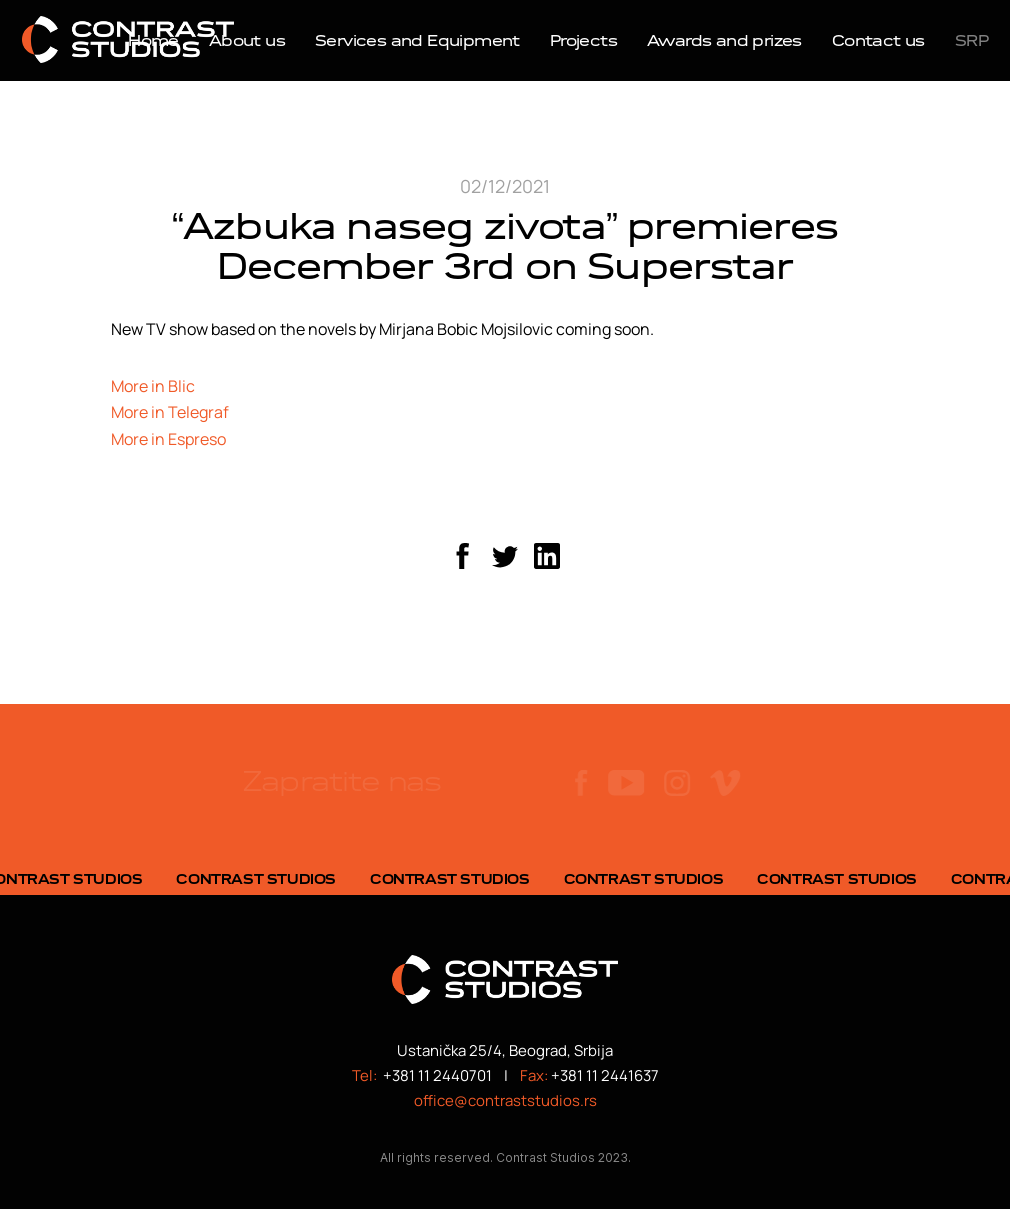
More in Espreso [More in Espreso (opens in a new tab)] (168, 439)
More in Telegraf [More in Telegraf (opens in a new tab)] (170, 412)
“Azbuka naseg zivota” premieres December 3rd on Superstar (505, 246)
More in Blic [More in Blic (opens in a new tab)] (153, 386)
